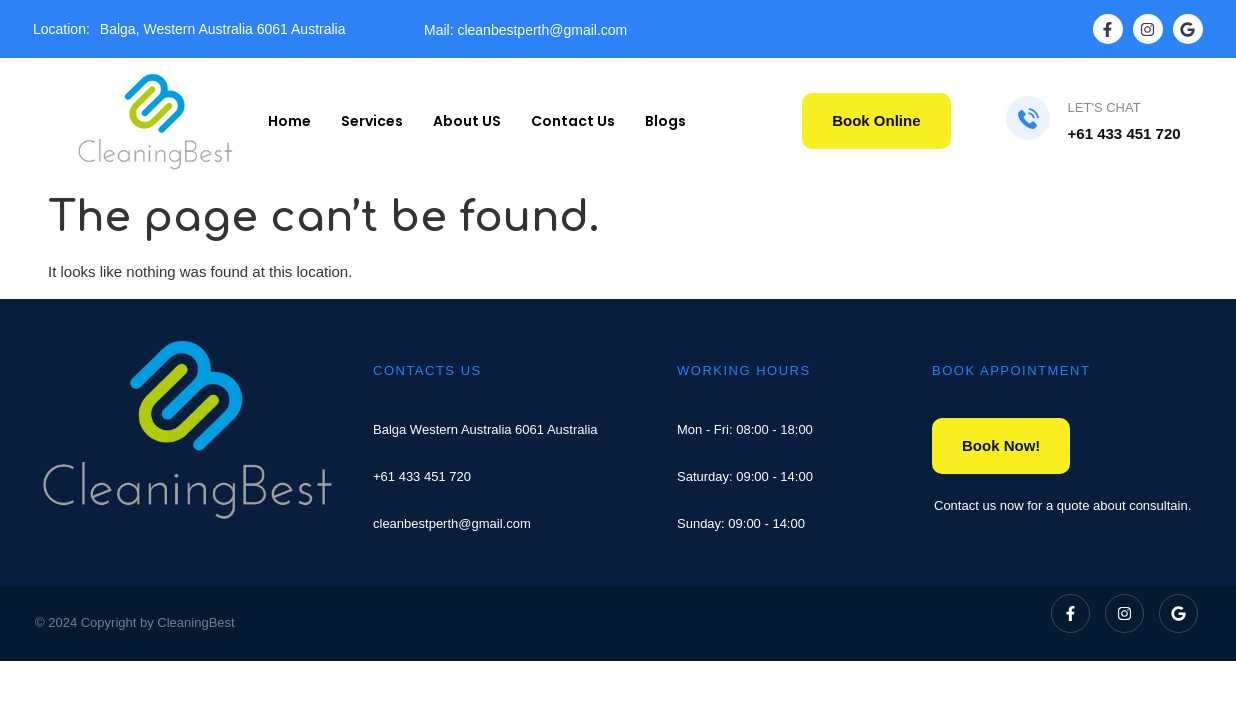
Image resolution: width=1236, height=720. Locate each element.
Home (289, 121)
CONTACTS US (427, 370)
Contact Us (573, 121)
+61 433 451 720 (422, 476)
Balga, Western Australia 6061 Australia (223, 29)
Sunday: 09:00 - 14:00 (741, 523)
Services (372, 121)
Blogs (665, 121)
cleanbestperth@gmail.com (452, 523)
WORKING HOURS (744, 370)
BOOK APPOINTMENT (1011, 370)
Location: (61, 29)
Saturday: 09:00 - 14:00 (745, 476)
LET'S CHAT (1104, 107)
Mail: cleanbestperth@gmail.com (525, 30)
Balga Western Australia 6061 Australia (485, 429)
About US (467, 121)
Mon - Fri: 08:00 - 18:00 (745, 429)
